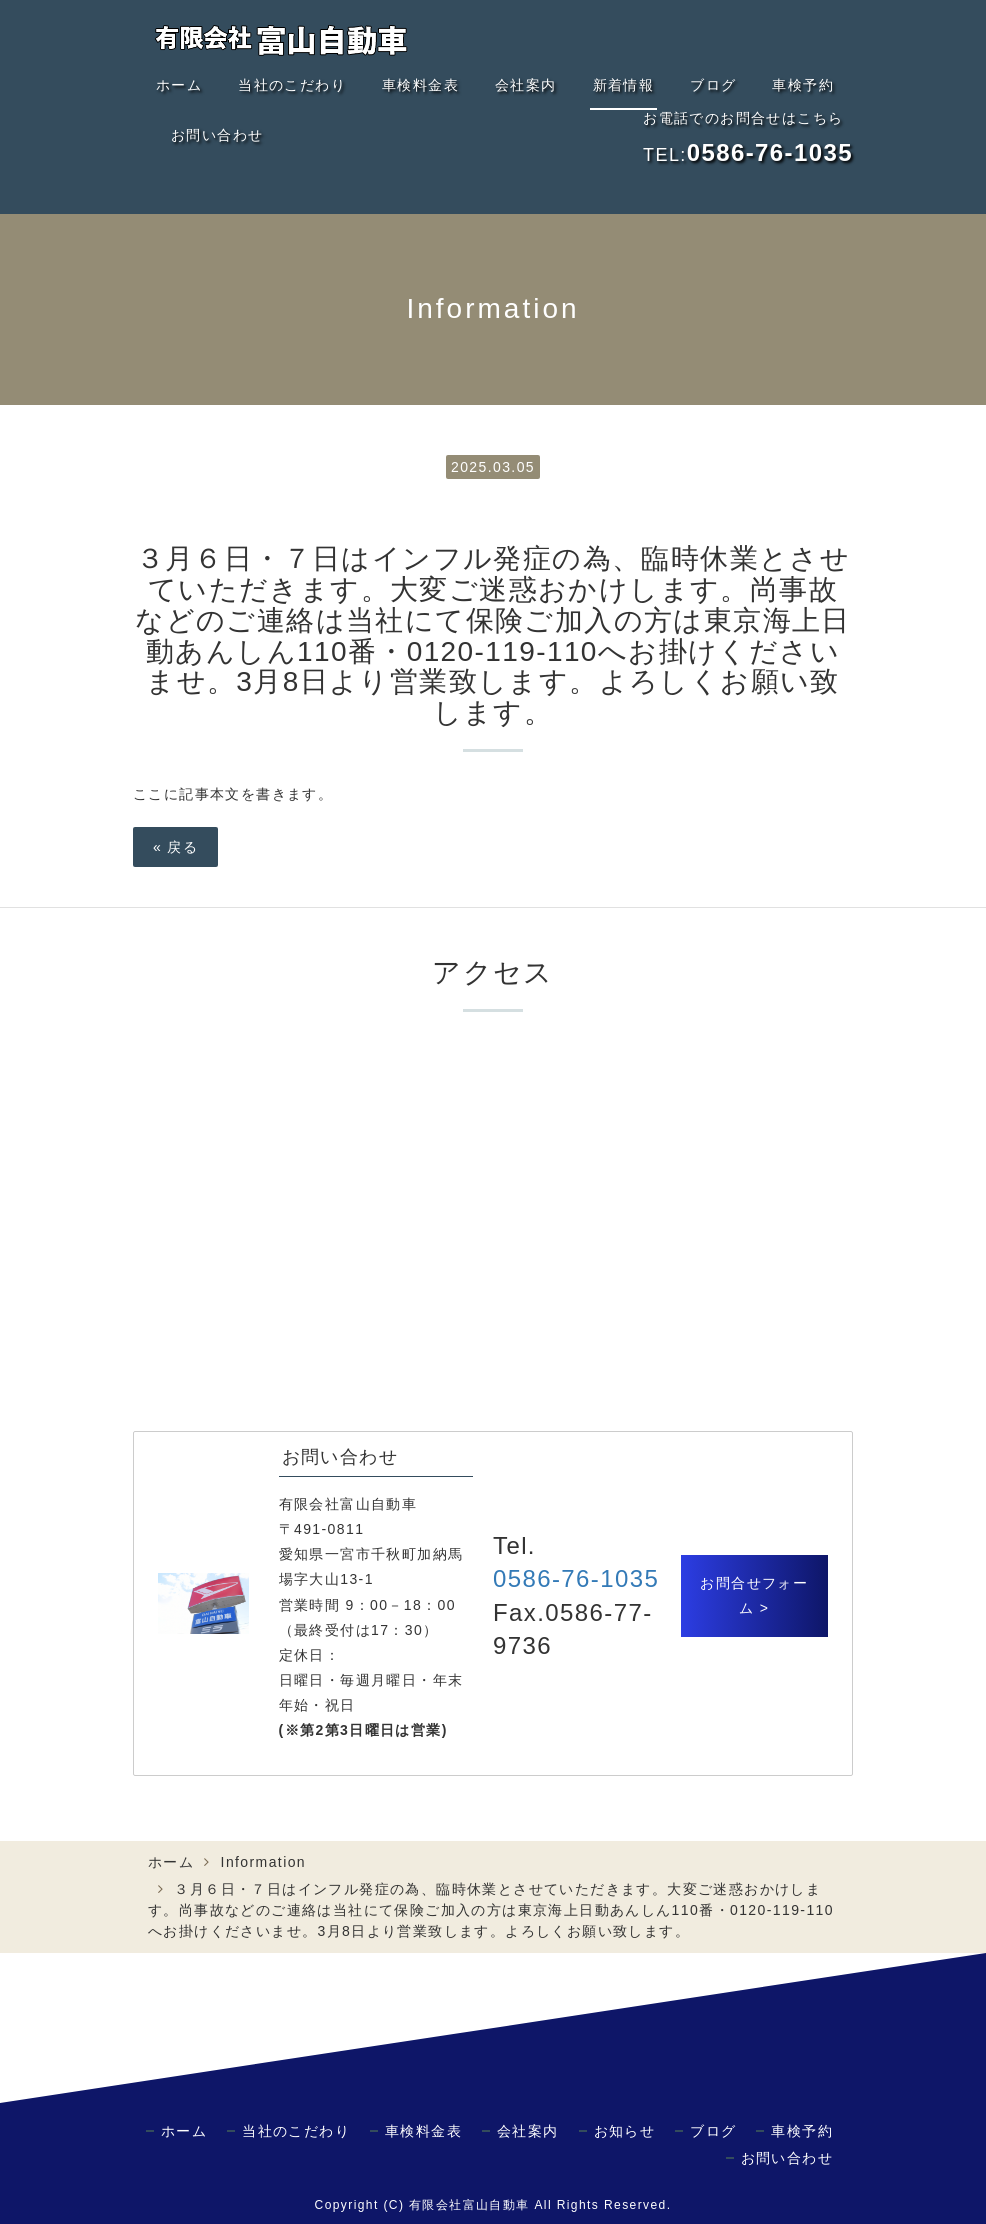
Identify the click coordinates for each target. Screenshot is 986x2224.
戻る (175, 847)
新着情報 (624, 85)
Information (263, 1862)
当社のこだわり (292, 85)
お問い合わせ (217, 135)
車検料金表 (420, 85)
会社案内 (526, 85)
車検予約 (803, 85)
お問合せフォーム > (754, 1595)
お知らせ (625, 2131)
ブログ (713, 85)
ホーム (179, 85)
